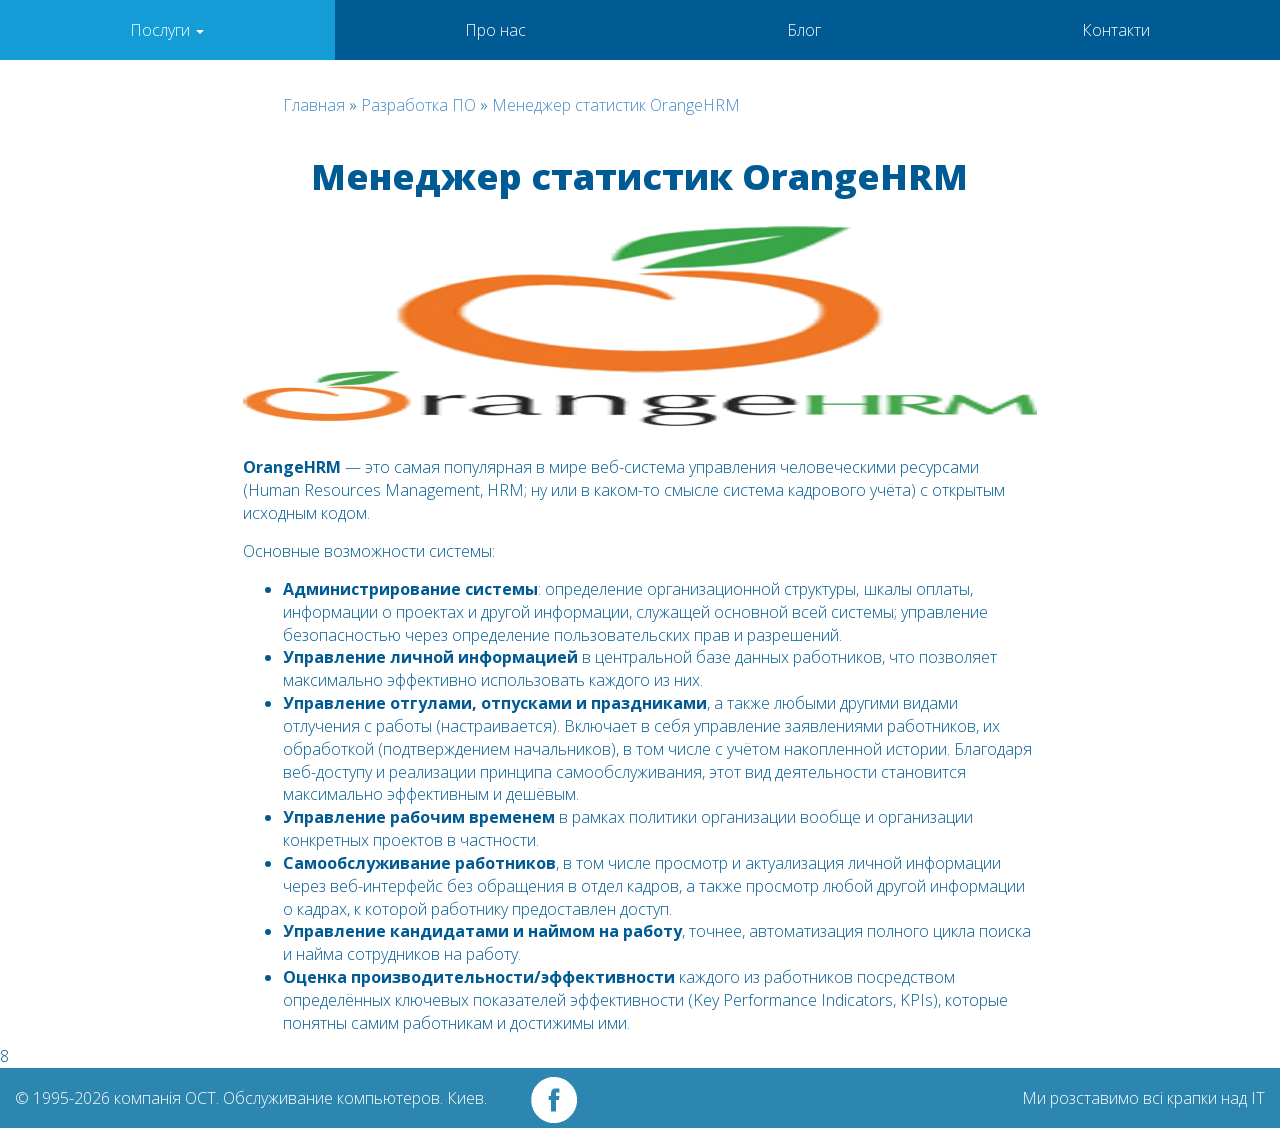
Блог (804, 30)
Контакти (1116, 30)
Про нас (495, 30)
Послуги (167, 30)
